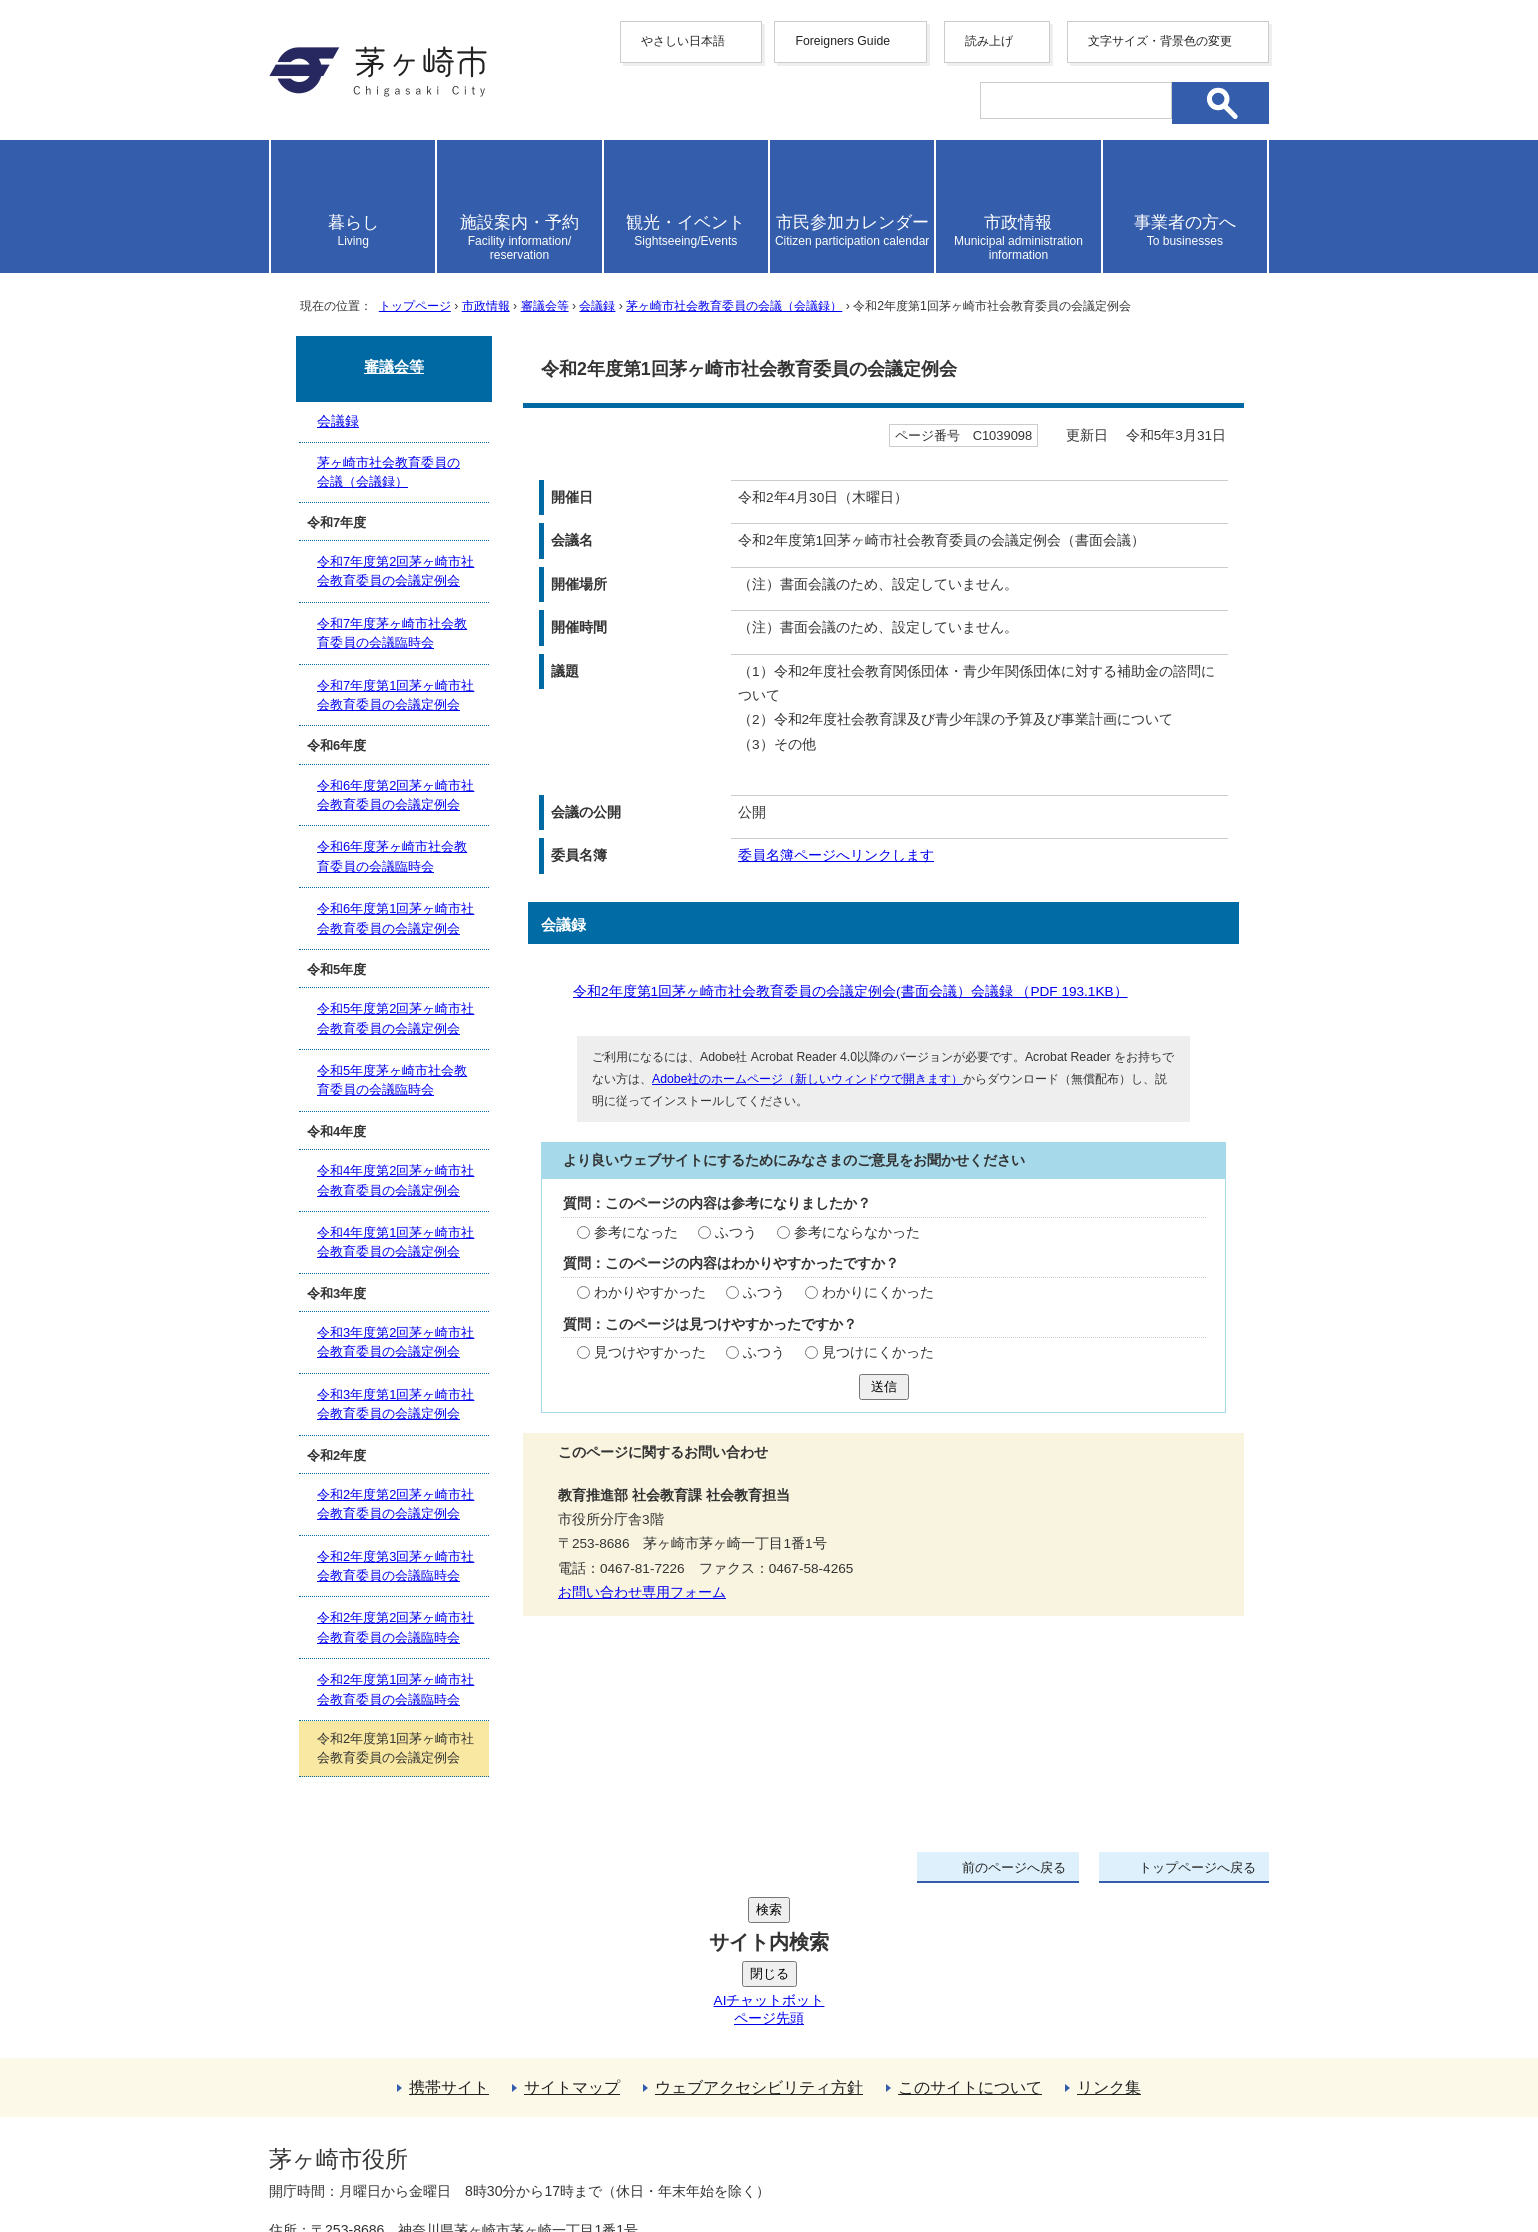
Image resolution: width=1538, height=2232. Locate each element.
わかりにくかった (878, 1292)
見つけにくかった (878, 1352)
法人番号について (511, 2117)
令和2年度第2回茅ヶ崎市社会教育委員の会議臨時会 (395, 1627)
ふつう (736, 1232)
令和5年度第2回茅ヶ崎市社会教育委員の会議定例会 (395, 1018)
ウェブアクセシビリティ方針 (759, 1936)
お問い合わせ (504, 2159)
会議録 (597, 306)
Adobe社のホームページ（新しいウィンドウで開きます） (807, 1079)
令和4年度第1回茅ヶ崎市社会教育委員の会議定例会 (395, 1242)
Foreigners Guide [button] (842, 41)
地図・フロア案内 (343, 2159)
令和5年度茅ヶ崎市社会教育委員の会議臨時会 (392, 1080)
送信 (884, 1386)
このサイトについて (970, 1936)
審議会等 (545, 306)
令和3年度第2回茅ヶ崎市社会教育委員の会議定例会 (395, 1342)
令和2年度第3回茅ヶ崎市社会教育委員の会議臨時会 (395, 1566)
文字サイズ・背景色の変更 (1160, 41)
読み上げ (989, 41)
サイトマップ (572, 1936)
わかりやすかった (650, 1292)
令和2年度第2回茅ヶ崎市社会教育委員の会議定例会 (395, 1504)
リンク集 (1109, 1936)
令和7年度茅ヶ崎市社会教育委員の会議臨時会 (392, 633)
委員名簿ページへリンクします (836, 855)
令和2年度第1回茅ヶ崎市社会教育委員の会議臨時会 (395, 1689)
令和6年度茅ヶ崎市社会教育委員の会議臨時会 (392, 856)
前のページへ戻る (1014, 1867)
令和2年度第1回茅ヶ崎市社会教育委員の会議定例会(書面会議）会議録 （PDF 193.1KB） (858, 991)
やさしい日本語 (683, 41)
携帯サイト (449, 1936)
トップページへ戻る (1197, 1867)
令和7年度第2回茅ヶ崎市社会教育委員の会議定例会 (395, 571)
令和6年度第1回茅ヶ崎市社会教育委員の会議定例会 (395, 918)
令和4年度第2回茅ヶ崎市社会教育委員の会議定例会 (395, 1180)
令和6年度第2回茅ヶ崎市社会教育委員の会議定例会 (395, 795)
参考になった (636, 1232)
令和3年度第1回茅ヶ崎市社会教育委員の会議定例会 (395, 1404)
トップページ (415, 306)
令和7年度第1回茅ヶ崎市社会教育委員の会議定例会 (395, 695)
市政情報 (486, 306)
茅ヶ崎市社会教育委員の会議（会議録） (734, 306)
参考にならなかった (857, 1232)
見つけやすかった (650, 1352)
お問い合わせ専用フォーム (642, 1592)
